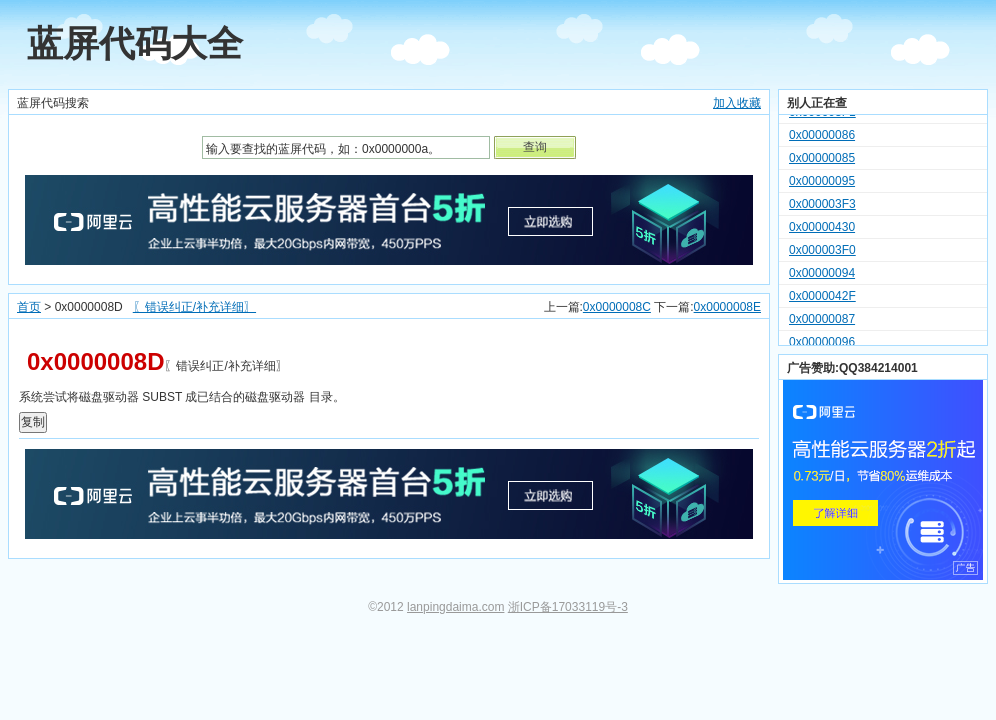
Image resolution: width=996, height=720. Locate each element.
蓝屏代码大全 (135, 43)
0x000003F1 (822, 115)
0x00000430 (822, 230)
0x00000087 (822, 322)
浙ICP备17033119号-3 (568, 607)
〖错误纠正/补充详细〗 (194, 307)
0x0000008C (617, 307)
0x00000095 (822, 184)
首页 (29, 307)
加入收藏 (737, 103)
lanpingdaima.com (455, 607)
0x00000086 (822, 138)
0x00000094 (822, 276)
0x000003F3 (822, 207)
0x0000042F (822, 299)
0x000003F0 (822, 253)
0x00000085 (822, 161)
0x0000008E (727, 307)
